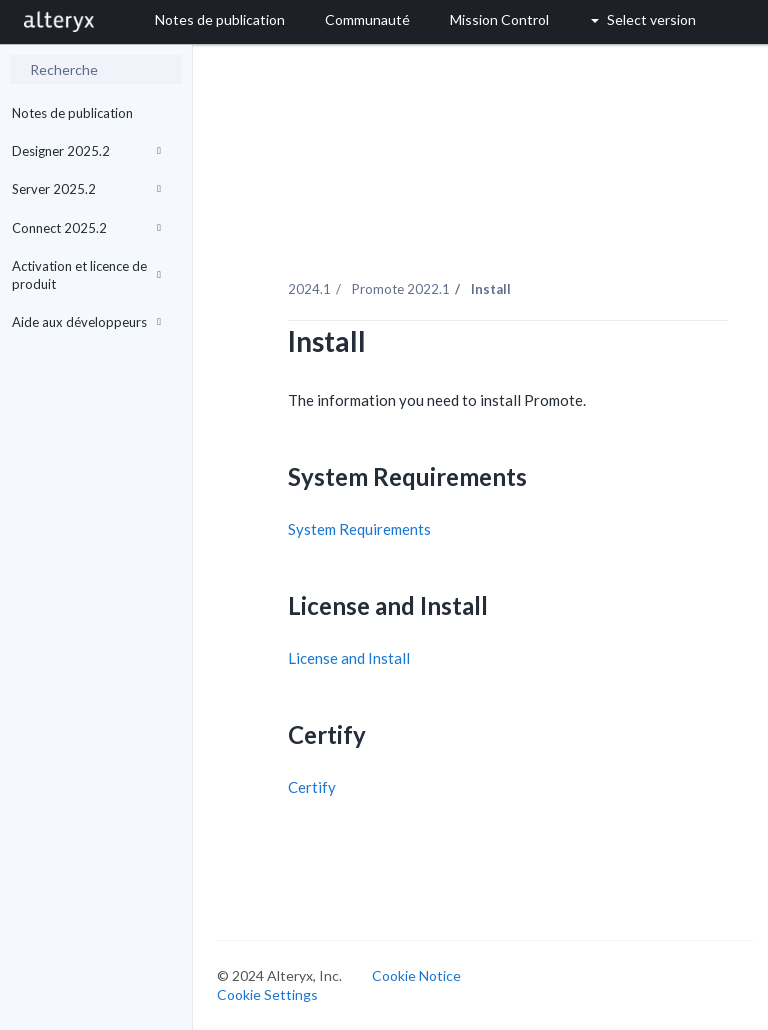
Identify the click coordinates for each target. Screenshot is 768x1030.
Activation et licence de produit (86, 275)
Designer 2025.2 (86, 151)
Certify (312, 787)
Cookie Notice (416, 975)
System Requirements (359, 529)
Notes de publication (72, 113)
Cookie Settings (267, 994)
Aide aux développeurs (86, 322)
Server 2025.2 (86, 189)
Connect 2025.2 (86, 228)
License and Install (349, 658)
